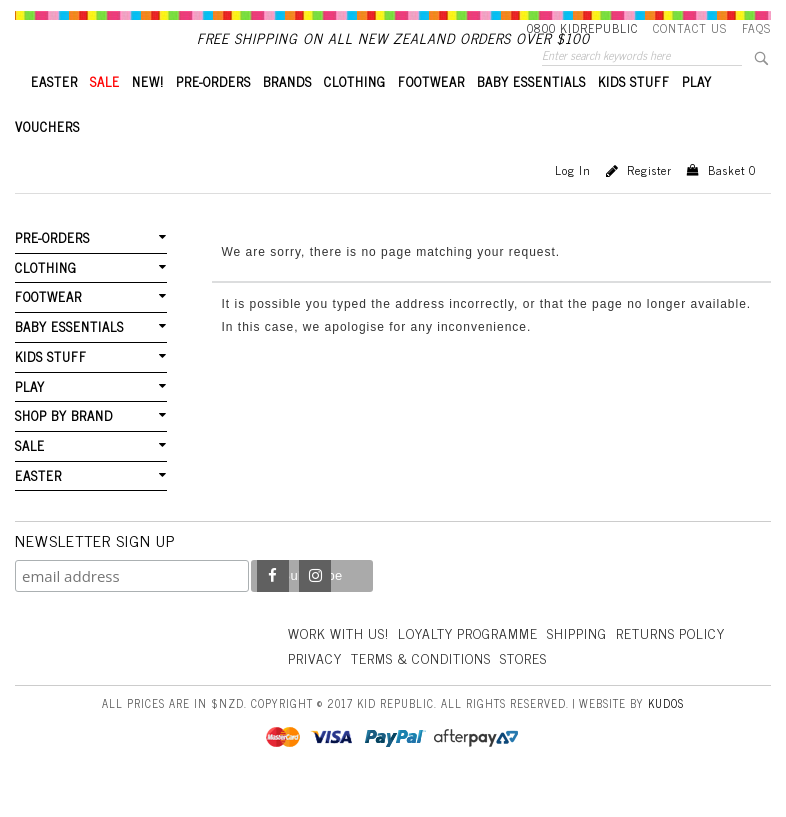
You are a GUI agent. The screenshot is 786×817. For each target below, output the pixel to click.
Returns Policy (343, 689)
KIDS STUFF (634, 115)
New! (148, 115)
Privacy (435, 689)
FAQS (756, 28)
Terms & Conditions (543, 689)
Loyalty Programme (472, 664)
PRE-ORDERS (213, 115)
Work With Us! (340, 664)
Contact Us (690, 28)
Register (649, 204)
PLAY (697, 115)
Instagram (315, 609)
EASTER (54, 115)
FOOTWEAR (431, 115)
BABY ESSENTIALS (531, 115)
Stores (648, 689)
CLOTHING (355, 115)
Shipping (583, 664)
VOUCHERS (47, 160)
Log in (573, 204)
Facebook (273, 609)
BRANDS (287, 115)
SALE (105, 115)
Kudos (666, 734)
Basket (732, 204)
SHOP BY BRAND (64, 448)
